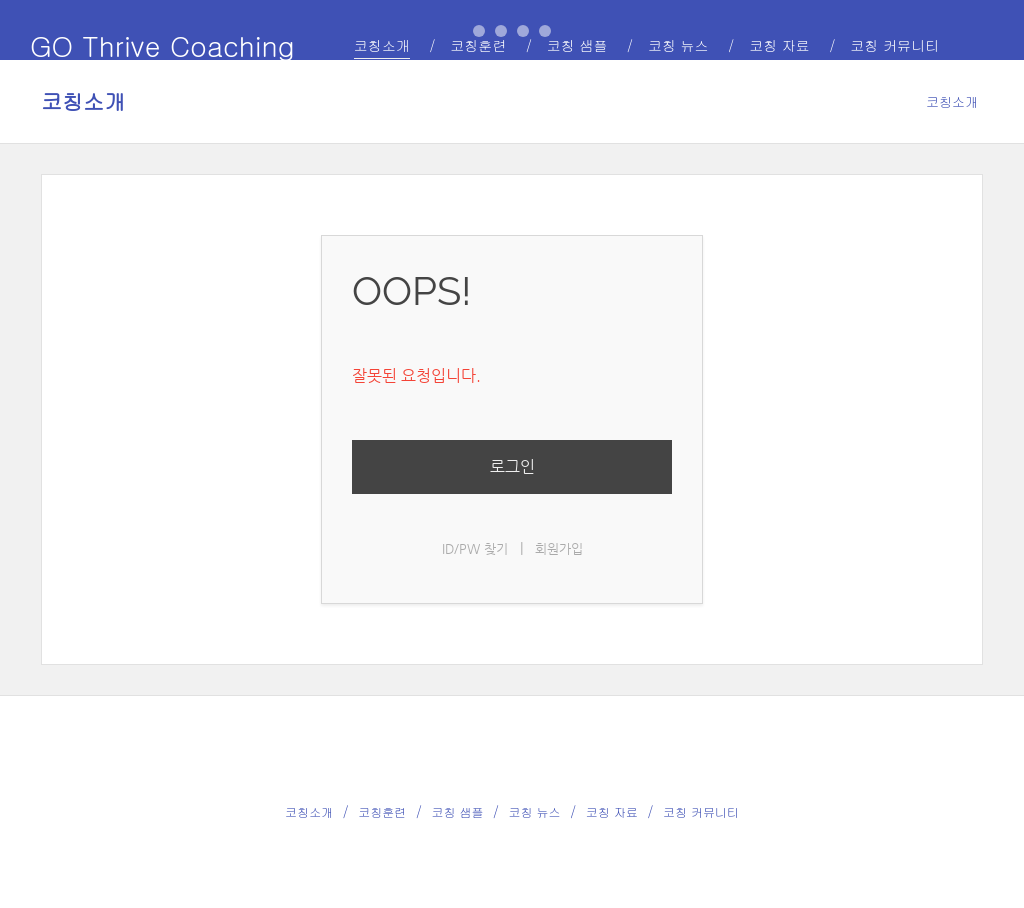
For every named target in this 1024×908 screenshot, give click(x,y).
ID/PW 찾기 (475, 548)
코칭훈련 (382, 811)
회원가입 (559, 548)
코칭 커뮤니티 (701, 811)
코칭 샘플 (457, 811)
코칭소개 (83, 101)
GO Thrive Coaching (162, 45)
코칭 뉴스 (535, 811)
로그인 (512, 466)
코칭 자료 (612, 811)
